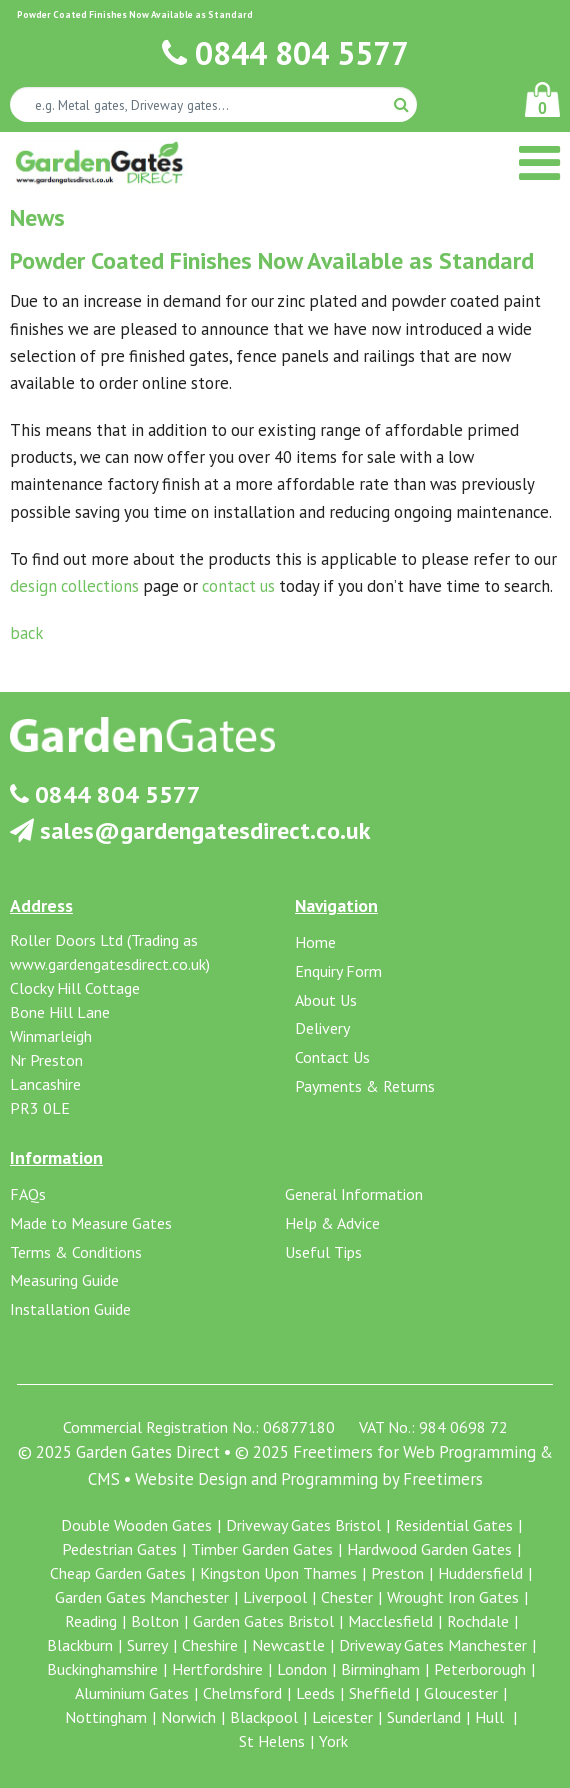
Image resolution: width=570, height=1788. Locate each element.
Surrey (147, 1645)
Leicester (342, 1717)
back (27, 633)
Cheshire (210, 1645)
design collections (74, 586)
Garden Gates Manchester (142, 1597)
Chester (347, 1597)
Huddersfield (480, 1573)
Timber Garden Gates (262, 1549)
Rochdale (478, 1621)
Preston (397, 1573)
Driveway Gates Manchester (433, 1645)
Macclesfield (390, 1621)
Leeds (315, 1693)
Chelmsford (242, 1693)
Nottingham (106, 1717)
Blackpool (264, 1717)
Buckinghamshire (102, 1669)
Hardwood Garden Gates (429, 1549)
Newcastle (288, 1645)
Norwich (188, 1717)
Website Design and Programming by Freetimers (309, 1479)
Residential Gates (454, 1525)
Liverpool (275, 1597)
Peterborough (480, 1669)
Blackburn (80, 1645)
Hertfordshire (217, 1669)
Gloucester (461, 1693)
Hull (491, 1717)
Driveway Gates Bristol (303, 1525)
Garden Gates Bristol (263, 1621)
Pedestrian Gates (119, 1549)
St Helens (272, 1741)
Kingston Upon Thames (278, 1573)
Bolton (155, 1621)
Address (41, 905)
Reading (91, 1621)
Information (56, 1157)
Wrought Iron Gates (453, 1597)
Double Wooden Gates (136, 1525)
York (333, 1741)
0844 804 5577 (285, 53)
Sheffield (379, 1693)
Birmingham (380, 1669)
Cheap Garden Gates (118, 1573)
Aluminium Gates (132, 1693)
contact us (238, 586)
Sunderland (424, 1717)
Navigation (336, 905)
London (302, 1669)
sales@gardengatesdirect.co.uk (190, 830)
